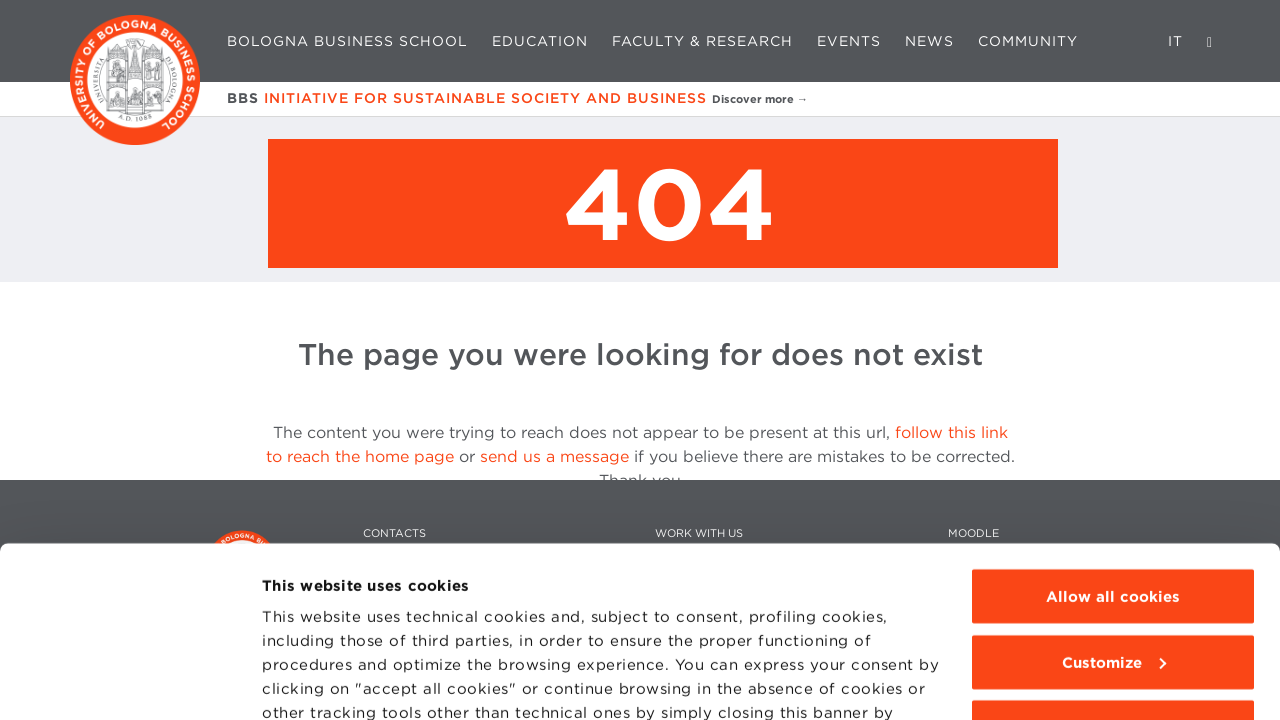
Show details (312, 681)
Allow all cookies (1113, 440)
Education (540, 41)
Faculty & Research (702, 41)
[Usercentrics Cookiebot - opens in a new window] (129, 681)
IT (1175, 41)
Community (1028, 41)
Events (849, 41)
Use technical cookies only (1113, 571)
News (929, 41)
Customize (1114, 506)
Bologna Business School (347, 41)
